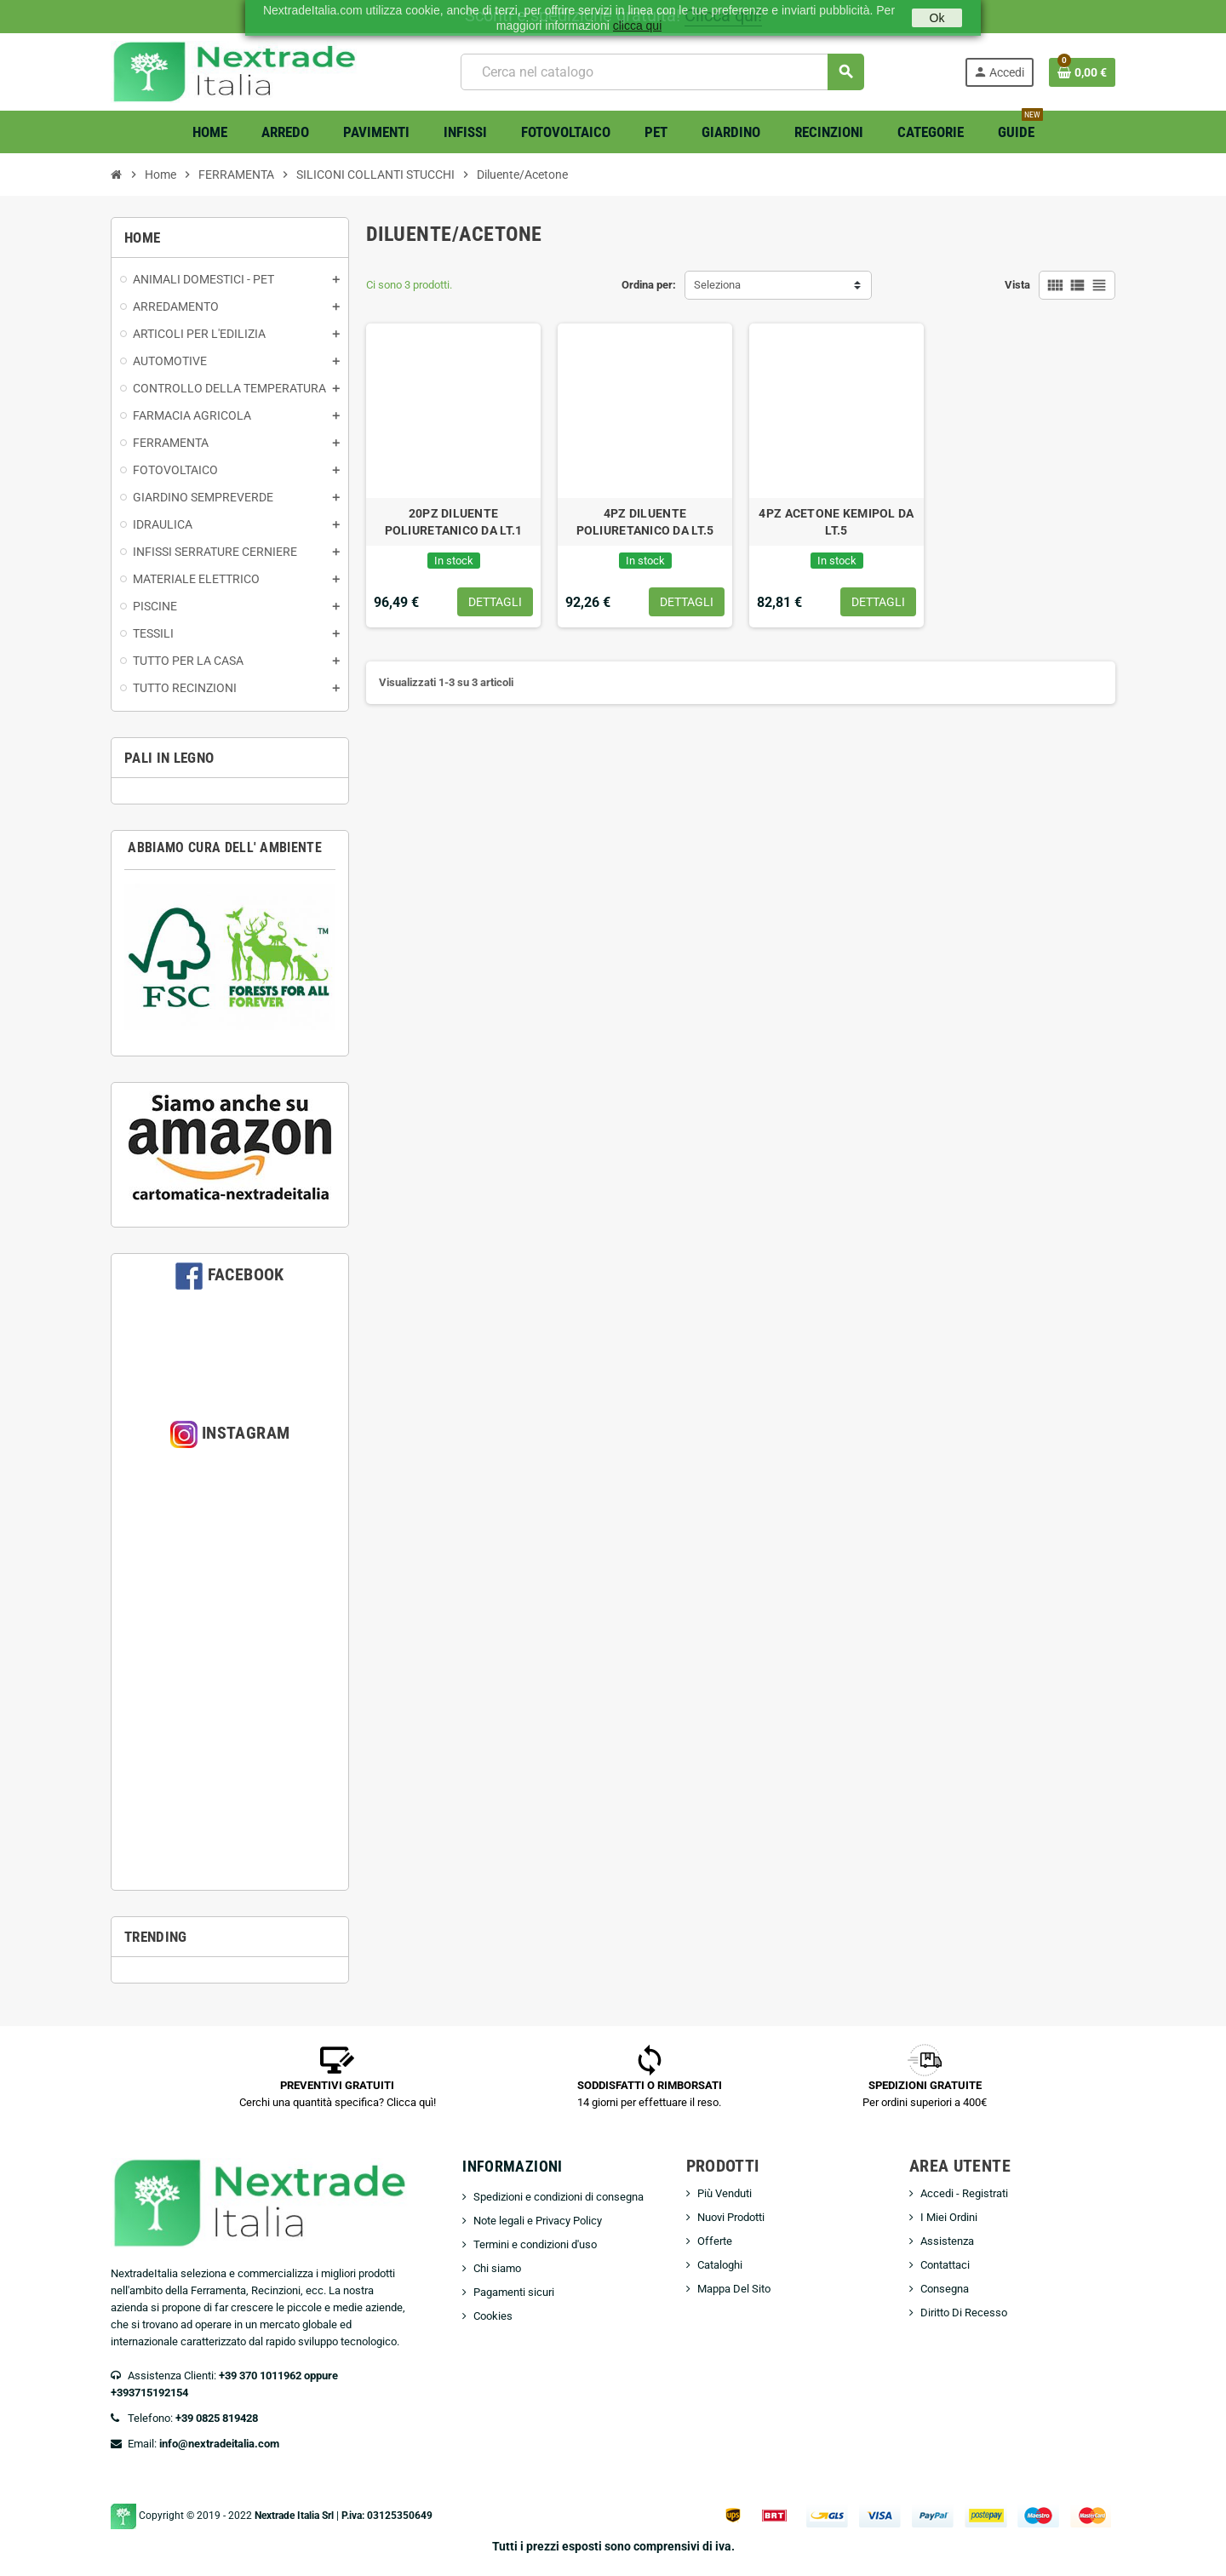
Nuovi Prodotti (731, 2217)
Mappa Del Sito (734, 2288)
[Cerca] (662, 72)
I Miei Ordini (948, 2217)
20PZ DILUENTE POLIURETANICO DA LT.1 (454, 522)
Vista (1017, 284)
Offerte (714, 2241)
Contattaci (945, 2264)
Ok (937, 18)
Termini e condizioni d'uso (535, 2244)
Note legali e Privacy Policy (537, 2220)
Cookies (493, 2316)
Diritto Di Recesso (963, 2312)
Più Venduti (724, 2193)
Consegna (944, 2288)
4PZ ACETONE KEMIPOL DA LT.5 (836, 522)
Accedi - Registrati (964, 2193)
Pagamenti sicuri (513, 2292)
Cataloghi (719, 2264)
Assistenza (947, 2241)
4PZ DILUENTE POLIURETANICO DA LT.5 (645, 522)
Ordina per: (649, 284)
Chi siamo (497, 2268)
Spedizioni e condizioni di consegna (558, 2196)
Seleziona (717, 284)
